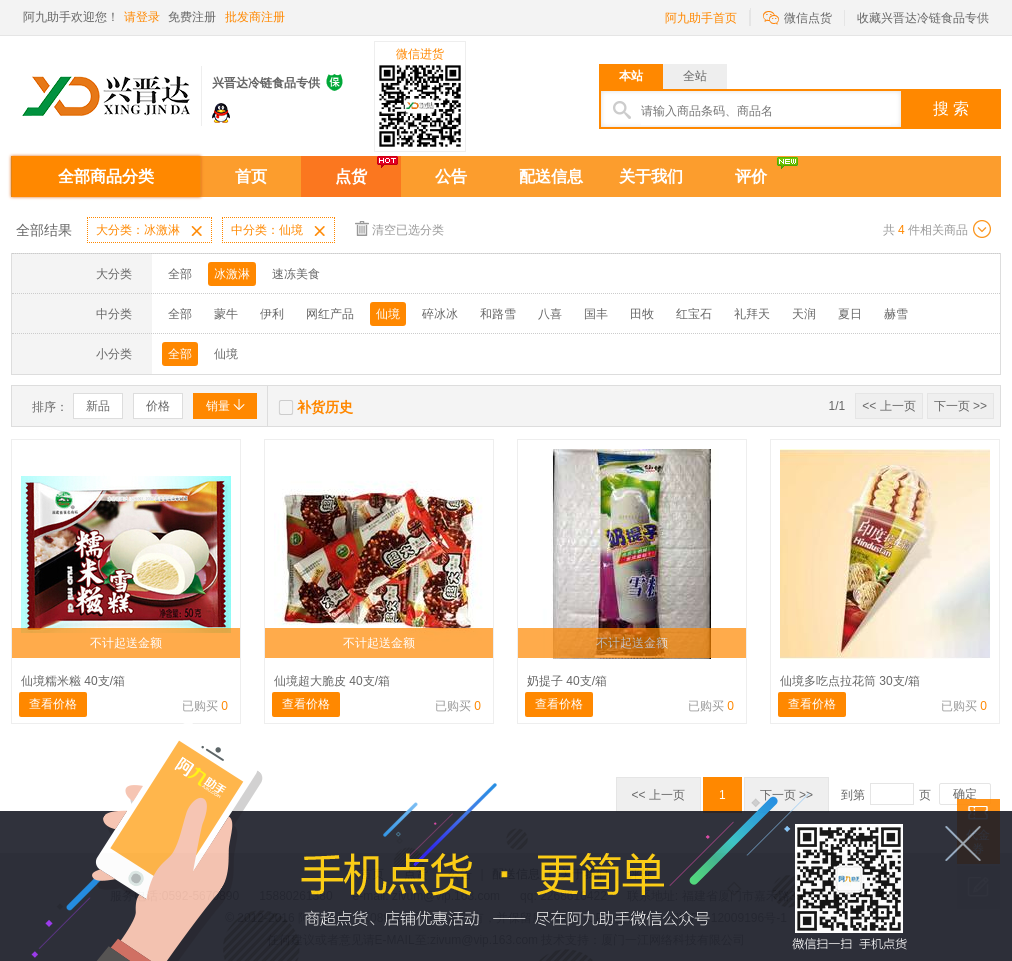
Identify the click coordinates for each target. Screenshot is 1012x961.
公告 (451, 176)
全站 (695, 76)
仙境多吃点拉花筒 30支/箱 (850, 681)
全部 (180, 274)
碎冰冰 (440, 314)
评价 (751, 176)
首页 (251, 176)
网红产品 (330, 314)
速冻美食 (296, 274)
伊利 (272, 314)
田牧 (642, 314)
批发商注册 (255, 17)
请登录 (142, 17)
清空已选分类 (399, 228)
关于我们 (651, 176)
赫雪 (896, 314)
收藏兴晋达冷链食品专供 (923, 18)
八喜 (550, 314)
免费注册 (192, 17)
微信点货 (797, 16)
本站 (631, 76)
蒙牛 (226, 314)
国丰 (596, 314)
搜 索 (951, 108)
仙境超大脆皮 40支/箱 (332, 681)
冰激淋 (232, 274)
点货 (351, 176)
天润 (804, 314)
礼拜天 (752, 314)
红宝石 (694, 314)
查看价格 (53, 704)
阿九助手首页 (701, 18)
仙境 (388, 314)
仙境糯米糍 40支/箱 (73, 681)
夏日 (850, 314)
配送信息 (551, 176)
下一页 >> (960, 406)
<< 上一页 (888, 406)
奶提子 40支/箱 (567, 681)
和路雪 (498, 314)
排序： (50, 407)
